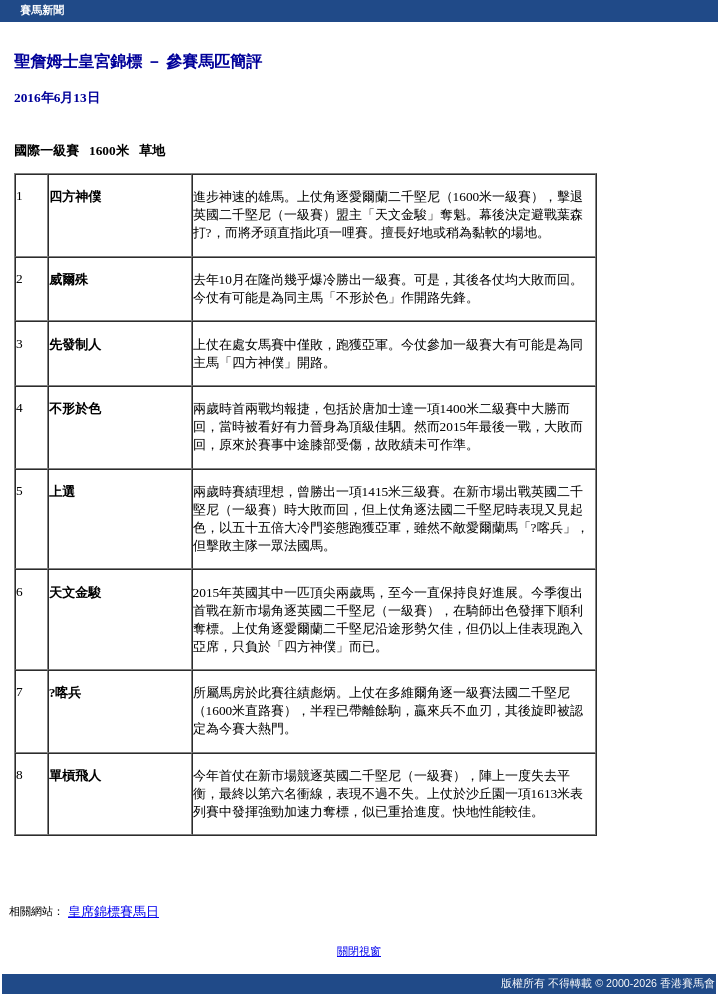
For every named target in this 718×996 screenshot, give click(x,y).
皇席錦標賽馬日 (113, 911)
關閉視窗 (359, 951)
